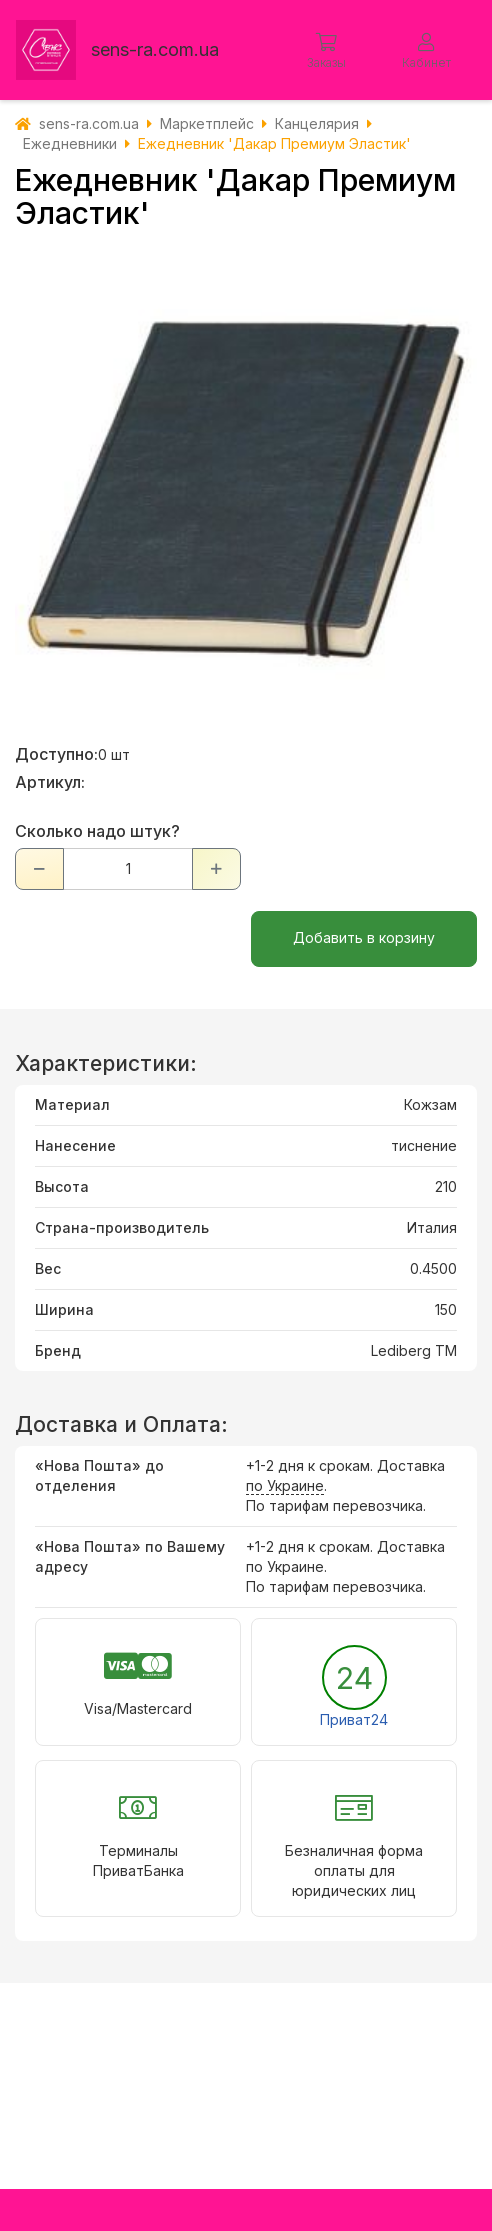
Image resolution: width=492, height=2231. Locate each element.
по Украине (285, 1485)
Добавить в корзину (364, 937)
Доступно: (56, 754)
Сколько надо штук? (97, 831)
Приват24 (354, 1719)
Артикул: (50, 782)
